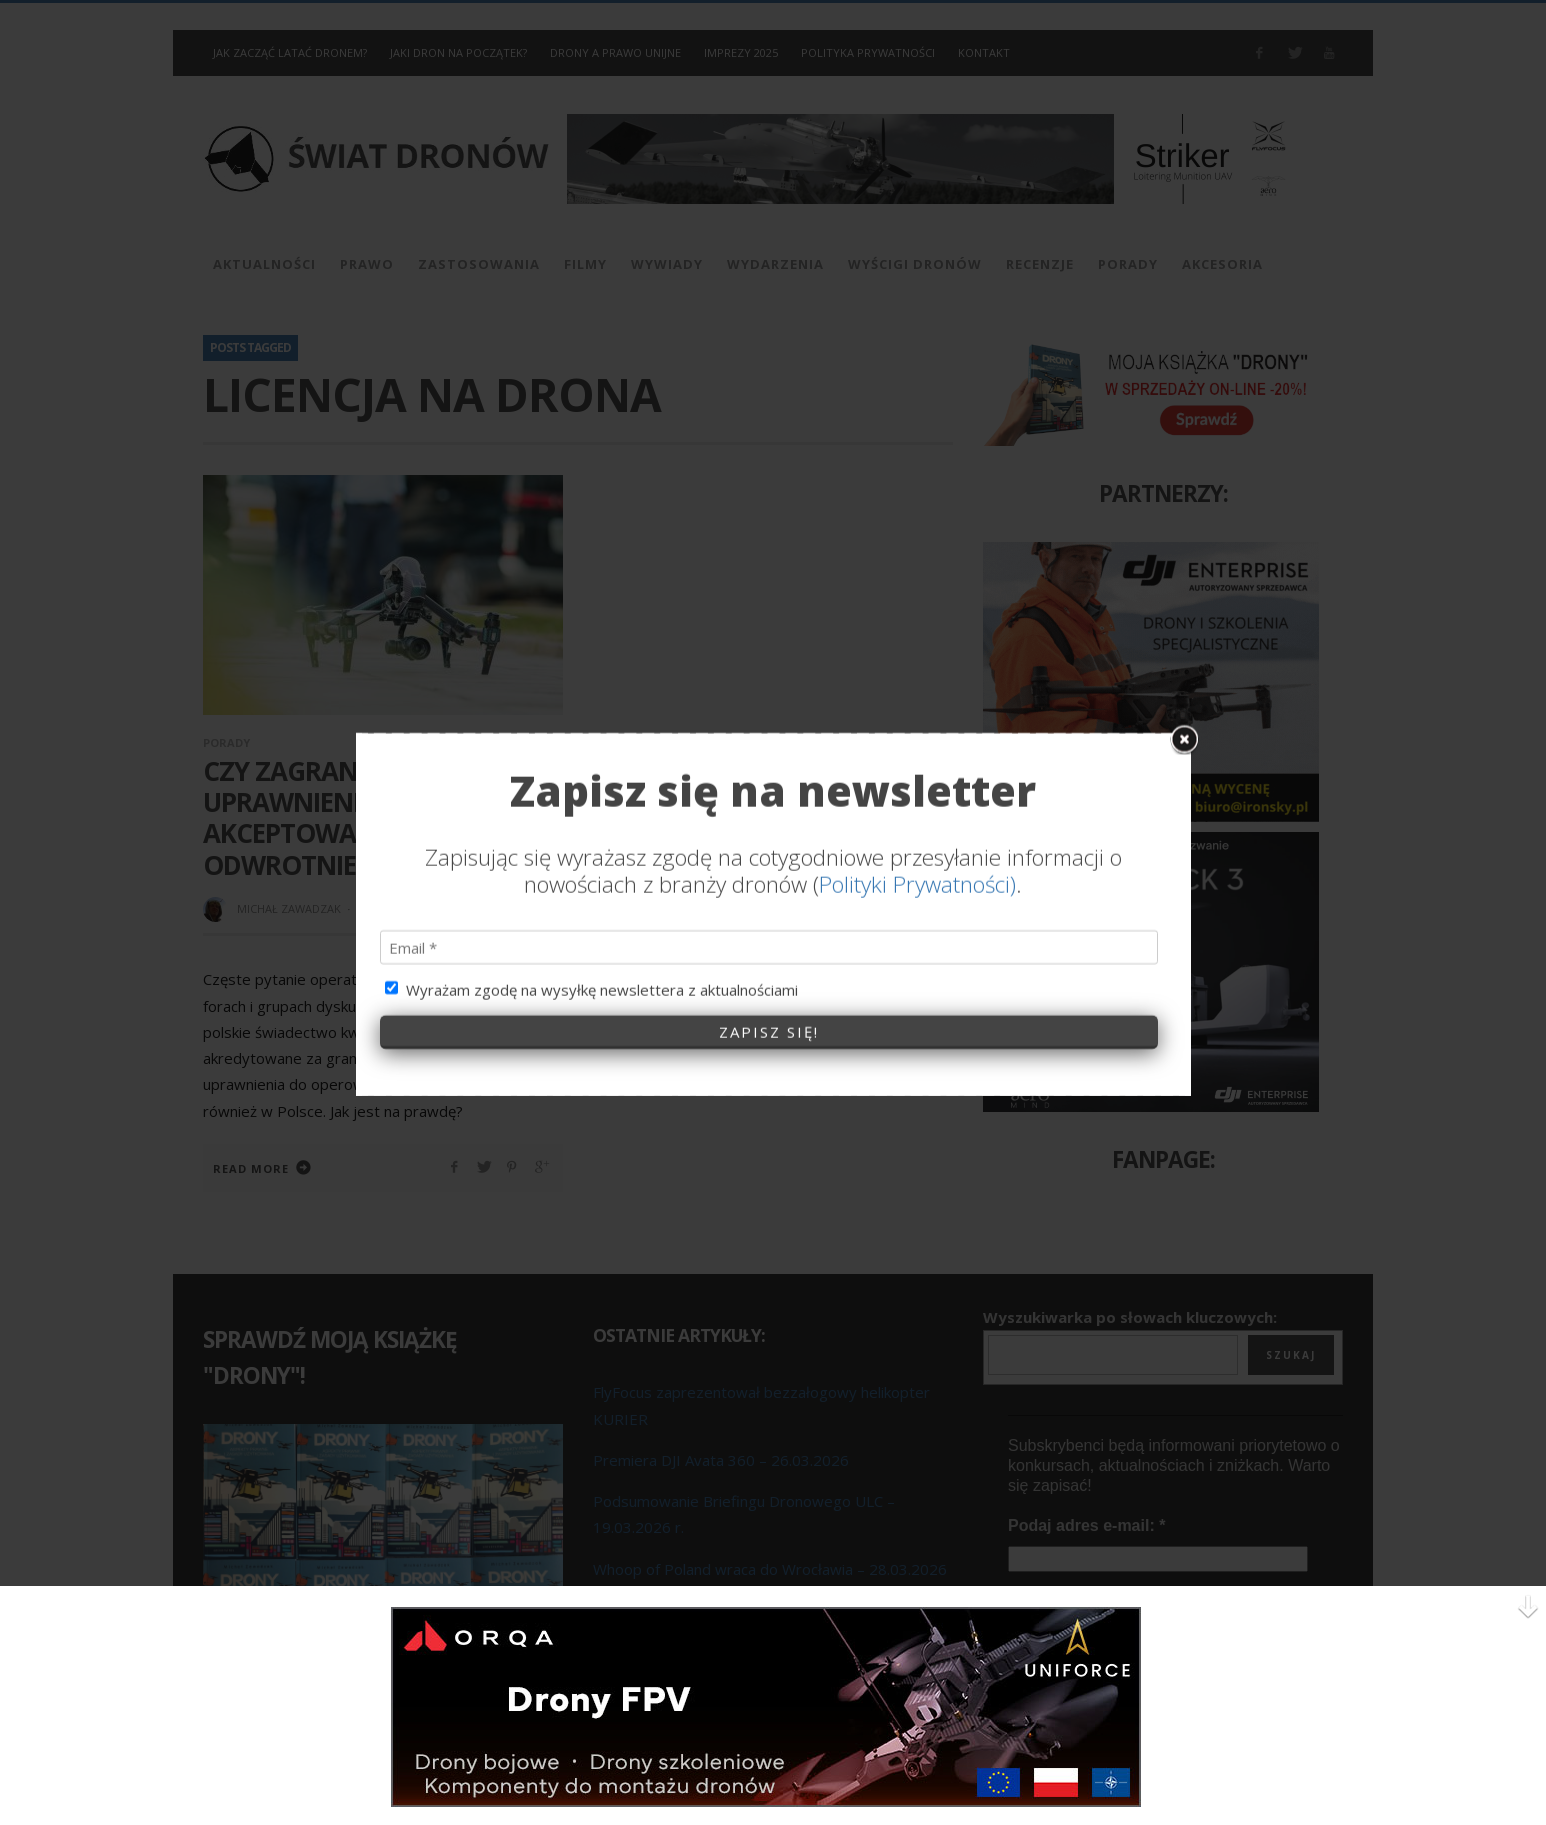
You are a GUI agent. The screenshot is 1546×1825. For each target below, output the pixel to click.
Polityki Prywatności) (917, 631)
